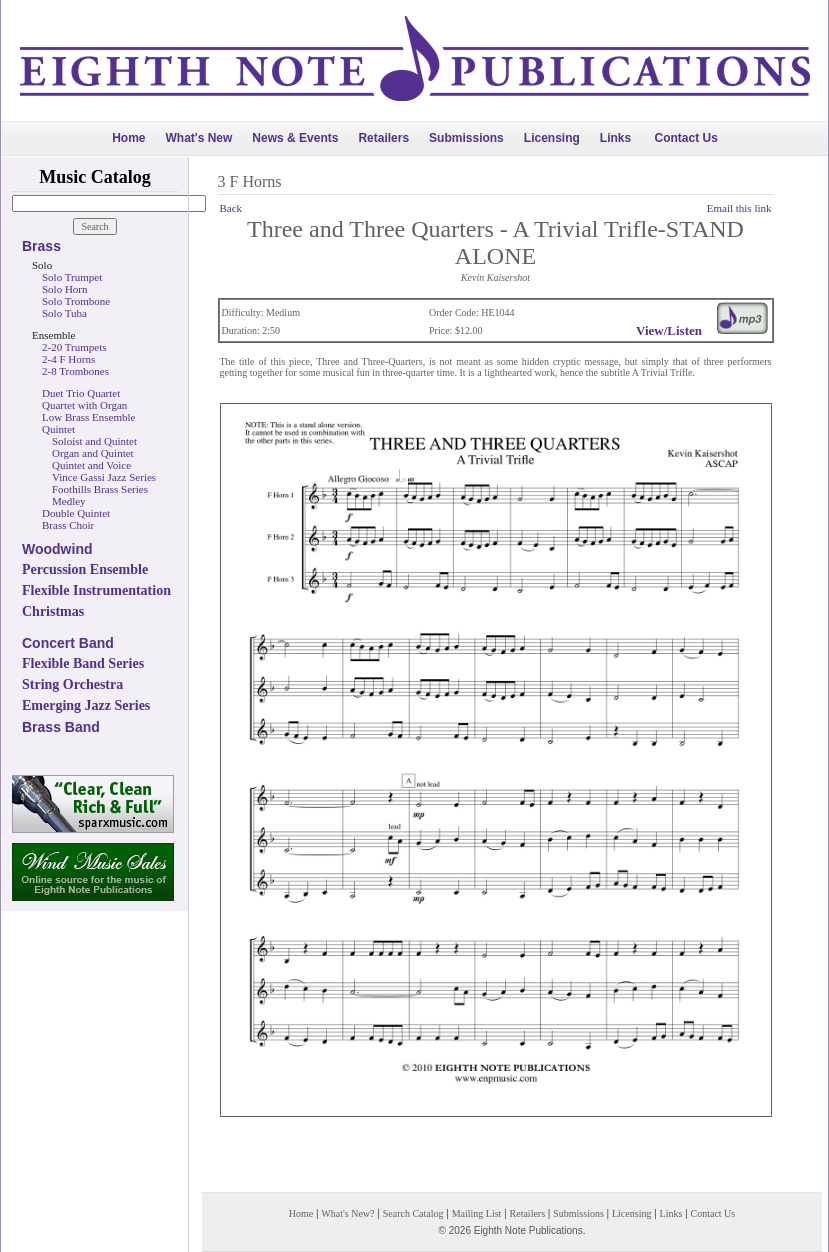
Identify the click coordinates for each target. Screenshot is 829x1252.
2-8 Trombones (75, 371)
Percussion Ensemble (85, 569)
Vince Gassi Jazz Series (104, 477)
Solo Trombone (76, 301)
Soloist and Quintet (94, 441)
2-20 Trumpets (74, 347)
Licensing (552, 138)
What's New (198, 138)
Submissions (466, 138)
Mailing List (477, 1213)
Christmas (53, 611)
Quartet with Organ (84, 405)
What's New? (347, 1213)
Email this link (739, 208)
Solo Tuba (64, 313)
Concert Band (68, 643)
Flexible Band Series (83, 663)
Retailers (383, 138)
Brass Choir (68, 525)
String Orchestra (72, 684)
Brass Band (61, 727)
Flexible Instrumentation (96, 590)
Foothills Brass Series (100, 489)
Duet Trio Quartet (81, 393)
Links (615, 138)
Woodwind (57, 549)
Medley (69, 501)
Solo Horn (65, 289)
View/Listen (669, 330)
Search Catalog (413, 1213)
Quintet (58, 429)
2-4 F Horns (68, 359)
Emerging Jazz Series (86, 705)
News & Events (295, 138)
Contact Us (686, 138)
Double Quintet (76, 513)
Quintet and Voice (91, 465)
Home (128, 138)
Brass (41, 246)
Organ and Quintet (93, 453)
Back (231, 208)
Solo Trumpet (72, 277)
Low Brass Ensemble (88, 417)
